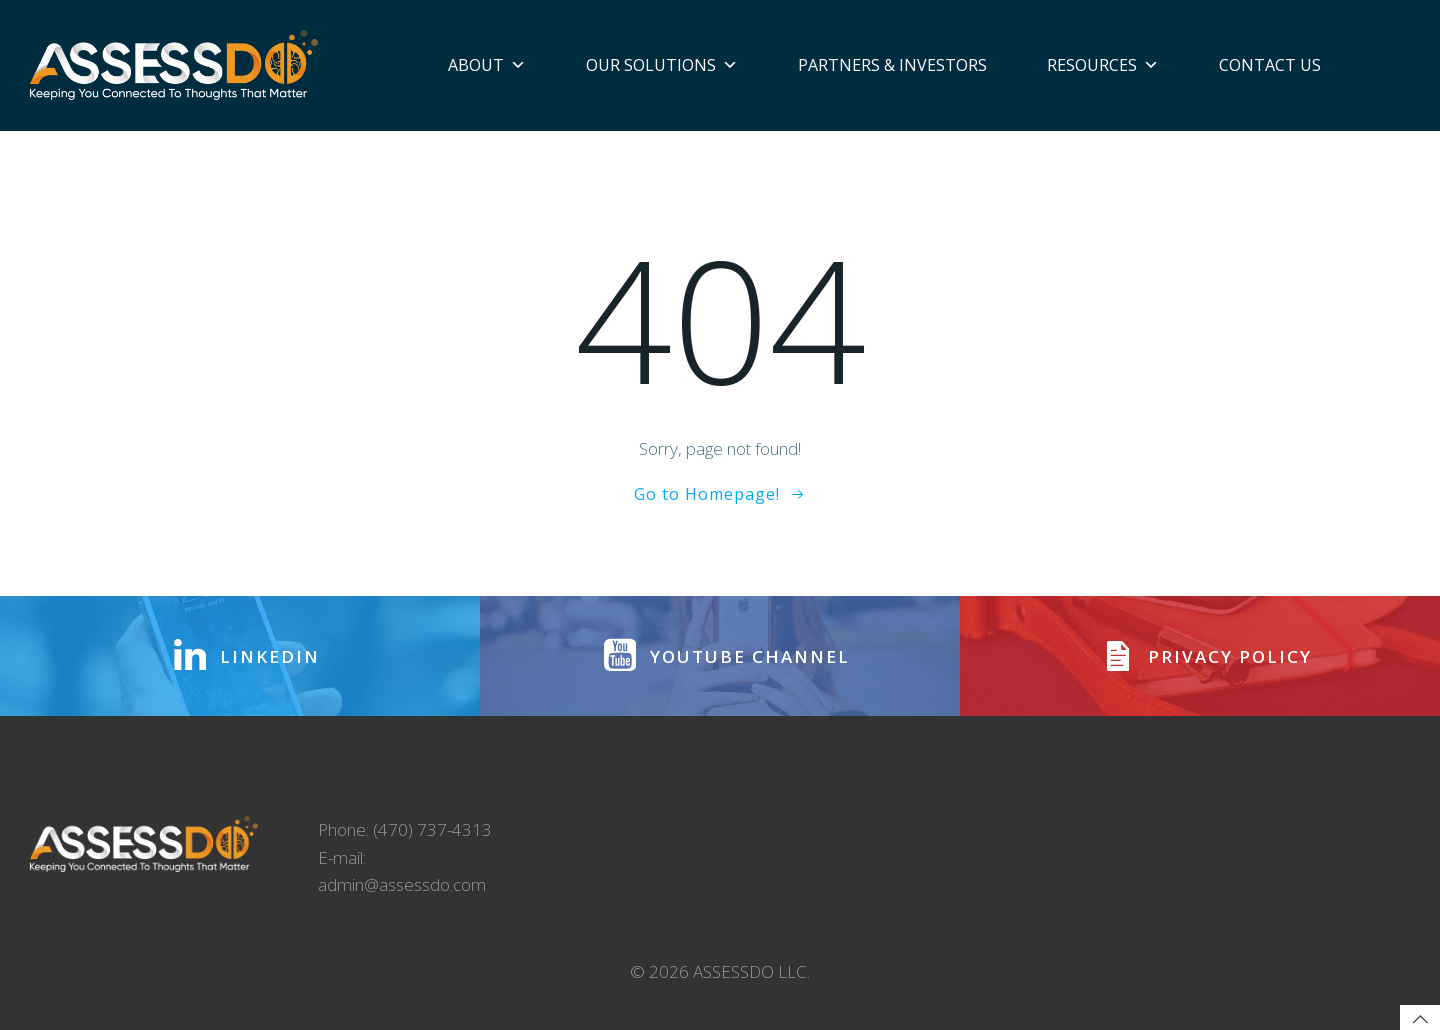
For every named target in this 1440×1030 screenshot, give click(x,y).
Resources (1103, 65)
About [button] (487, 65)
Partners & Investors (892, 65)
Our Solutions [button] (662, 65)
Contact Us (1270, 65)
